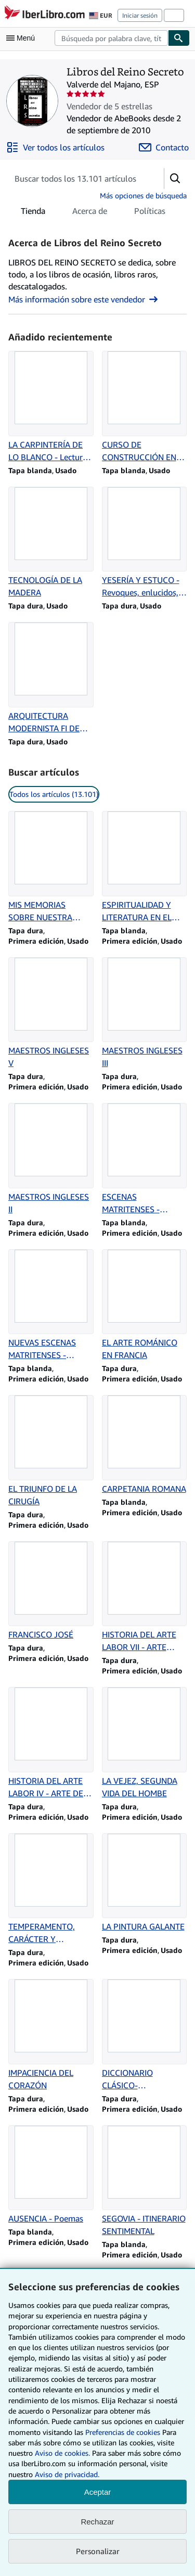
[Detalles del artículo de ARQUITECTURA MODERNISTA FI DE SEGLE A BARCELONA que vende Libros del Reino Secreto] (51, 678)
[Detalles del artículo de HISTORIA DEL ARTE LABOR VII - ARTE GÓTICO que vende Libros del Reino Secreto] (144, 1597)
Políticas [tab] (150, 213)
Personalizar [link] (98, 2551)
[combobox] (111, 38)
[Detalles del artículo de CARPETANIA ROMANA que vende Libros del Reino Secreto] (144, 1445)
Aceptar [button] (97, 2492)
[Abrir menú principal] (23, 38)
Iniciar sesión (140, 15)
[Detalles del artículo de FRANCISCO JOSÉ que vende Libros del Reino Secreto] (51, 1591)
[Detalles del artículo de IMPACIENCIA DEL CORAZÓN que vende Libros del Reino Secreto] (51, 2035)
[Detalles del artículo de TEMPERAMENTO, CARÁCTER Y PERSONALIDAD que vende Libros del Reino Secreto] (51, 1889)
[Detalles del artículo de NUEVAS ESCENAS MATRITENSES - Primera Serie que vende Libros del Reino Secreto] (51, 1305)
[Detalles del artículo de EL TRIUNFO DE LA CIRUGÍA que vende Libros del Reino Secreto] (51, 1451)
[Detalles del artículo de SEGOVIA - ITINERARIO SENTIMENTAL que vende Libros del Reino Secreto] (144, 2181)
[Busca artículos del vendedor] (75, 178)
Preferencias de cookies (122, 2432)
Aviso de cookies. (62, 2452)
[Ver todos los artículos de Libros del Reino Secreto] (55, 147)
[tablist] (93, 210)
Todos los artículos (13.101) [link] (53, 794)
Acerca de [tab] (90, 213)
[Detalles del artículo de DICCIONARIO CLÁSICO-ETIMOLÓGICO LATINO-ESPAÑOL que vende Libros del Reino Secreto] (144, 2035)
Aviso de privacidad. (67, 2474)
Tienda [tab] (33, 213)
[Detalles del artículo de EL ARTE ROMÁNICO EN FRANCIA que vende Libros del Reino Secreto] (144, 1305)
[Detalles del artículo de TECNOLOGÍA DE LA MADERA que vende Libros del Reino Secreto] (51, 543)
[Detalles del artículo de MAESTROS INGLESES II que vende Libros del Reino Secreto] (51, 1159)
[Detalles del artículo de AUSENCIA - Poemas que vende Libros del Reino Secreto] (51, 2175)
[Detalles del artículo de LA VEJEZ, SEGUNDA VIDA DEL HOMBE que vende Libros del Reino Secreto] (144, 1743)
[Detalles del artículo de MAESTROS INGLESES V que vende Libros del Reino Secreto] (51, 1013)
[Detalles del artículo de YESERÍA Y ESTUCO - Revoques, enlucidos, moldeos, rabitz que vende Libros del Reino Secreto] (144, 543)
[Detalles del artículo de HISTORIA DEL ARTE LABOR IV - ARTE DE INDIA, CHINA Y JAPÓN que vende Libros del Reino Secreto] (51, 1743)
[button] (175, 178)
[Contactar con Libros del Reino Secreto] (164, 147)
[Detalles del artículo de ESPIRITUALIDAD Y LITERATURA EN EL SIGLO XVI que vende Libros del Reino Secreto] (144, 867)
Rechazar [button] (97, 2521)
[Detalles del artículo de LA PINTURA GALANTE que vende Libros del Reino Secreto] (144, 1883)
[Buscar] (178, 38)
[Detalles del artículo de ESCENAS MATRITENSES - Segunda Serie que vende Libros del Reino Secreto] (144, 1159)
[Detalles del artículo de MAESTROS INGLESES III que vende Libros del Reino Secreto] (144, 1013)
